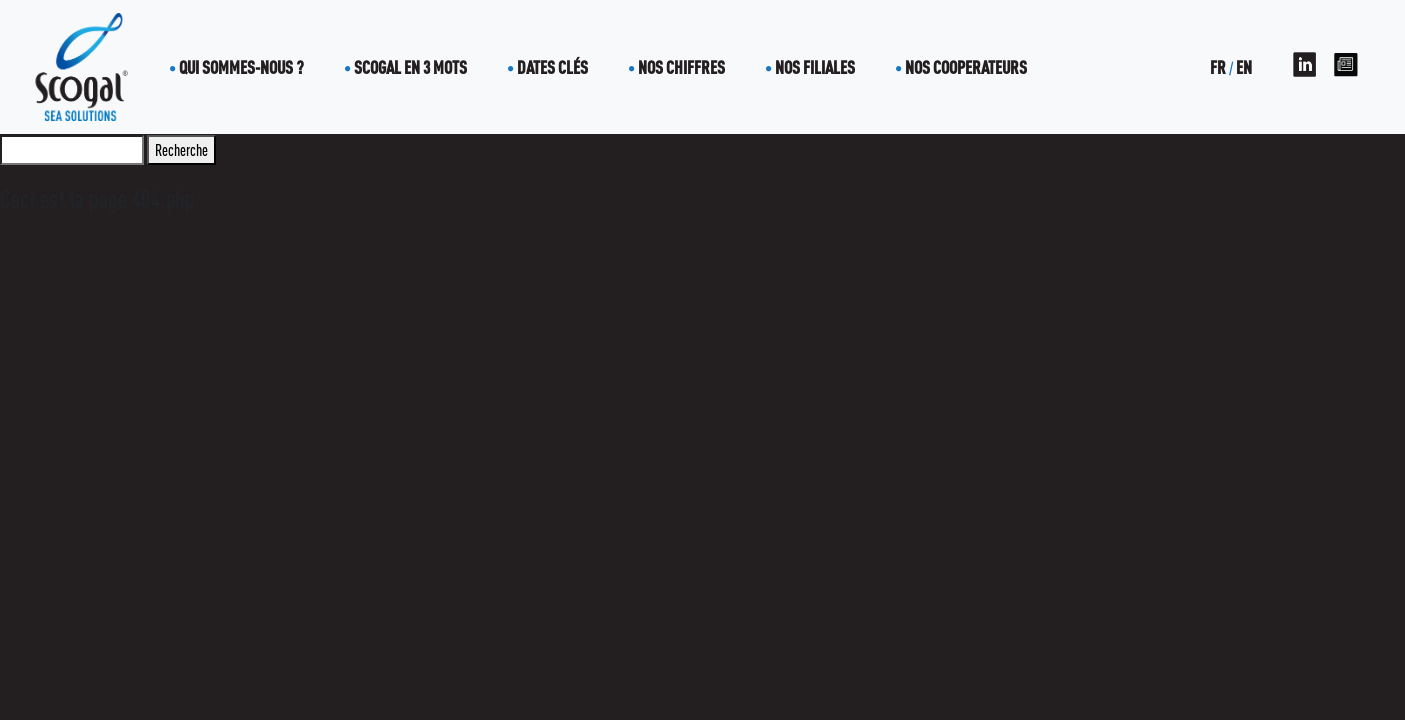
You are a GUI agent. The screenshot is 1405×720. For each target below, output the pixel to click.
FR (1218, 67)
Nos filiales (815, 67)
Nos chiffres (681, 67)
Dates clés (552, 67)
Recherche (181, 150)
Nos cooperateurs (966, 67)
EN (1244, 67)
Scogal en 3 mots (410, 67)
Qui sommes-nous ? (241, 67)
